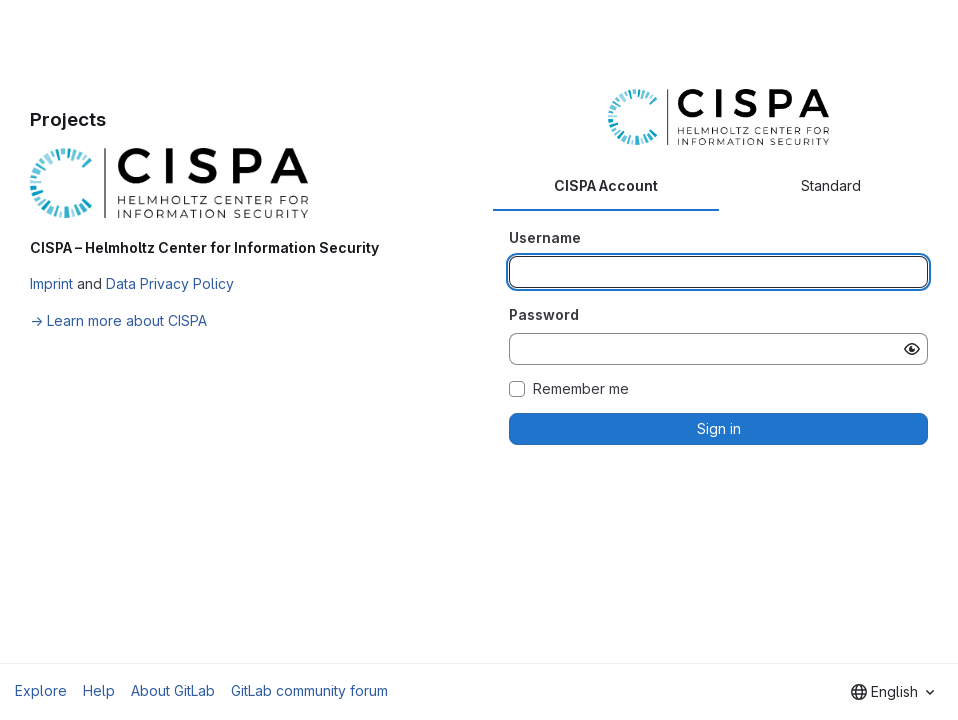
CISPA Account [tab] (606, 185)
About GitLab (173, 690)
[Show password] (912, 349)
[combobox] (892, 692)
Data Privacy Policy (170, 283)
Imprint (51, 283)
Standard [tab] (831, 185)
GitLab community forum (309, 690)
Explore (41, 690)
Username (545, 237)
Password (544, 314)
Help (99, 690)
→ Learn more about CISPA (118, 320)
